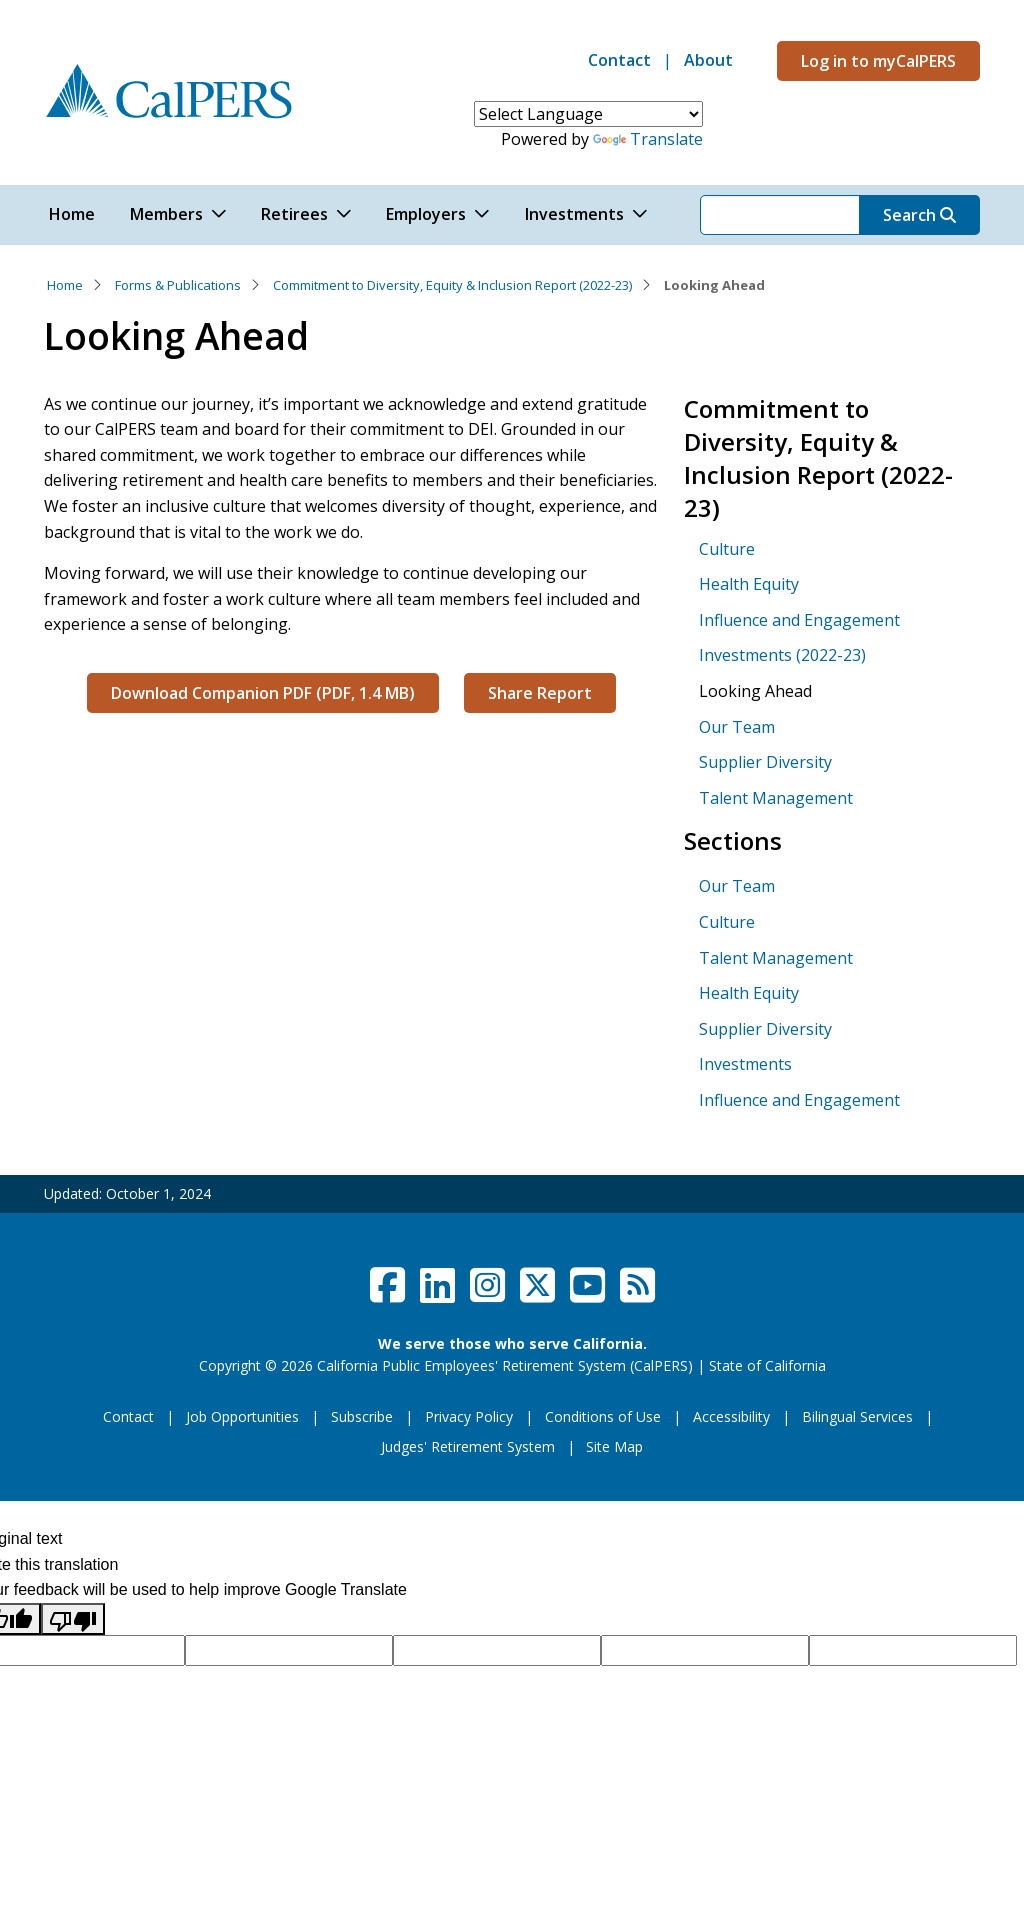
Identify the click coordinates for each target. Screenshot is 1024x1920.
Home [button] (72, 214)
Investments (745, 1064)
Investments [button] (574, 214)
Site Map (614, 1446)
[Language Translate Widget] (588, 114)
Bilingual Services (857, 1416)
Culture (727, 549)
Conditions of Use (603, 1416)
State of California (767, 1365)
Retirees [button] (294, 214)
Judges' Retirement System (468, 1446)
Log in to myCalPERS (878, 61)
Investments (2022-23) (782, 655)
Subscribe (362, 1416)
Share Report (540, 693)
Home (65, 285)
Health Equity (749, 584)
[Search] (780, 215)
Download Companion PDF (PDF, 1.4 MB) (263, 693)
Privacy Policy (469, 1416)
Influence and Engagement (799, 620)
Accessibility (731, 1416)
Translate (648, 139)
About (708, 60)
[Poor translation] (73, 1619)
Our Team (737, 727)
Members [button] (166, 214)
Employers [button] (426, 214)
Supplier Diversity (765, 762)
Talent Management (776, 798)
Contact (619, 60)
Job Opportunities (242, 1416)
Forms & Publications (178, 285)
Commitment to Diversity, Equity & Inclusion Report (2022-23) (452, 285)
